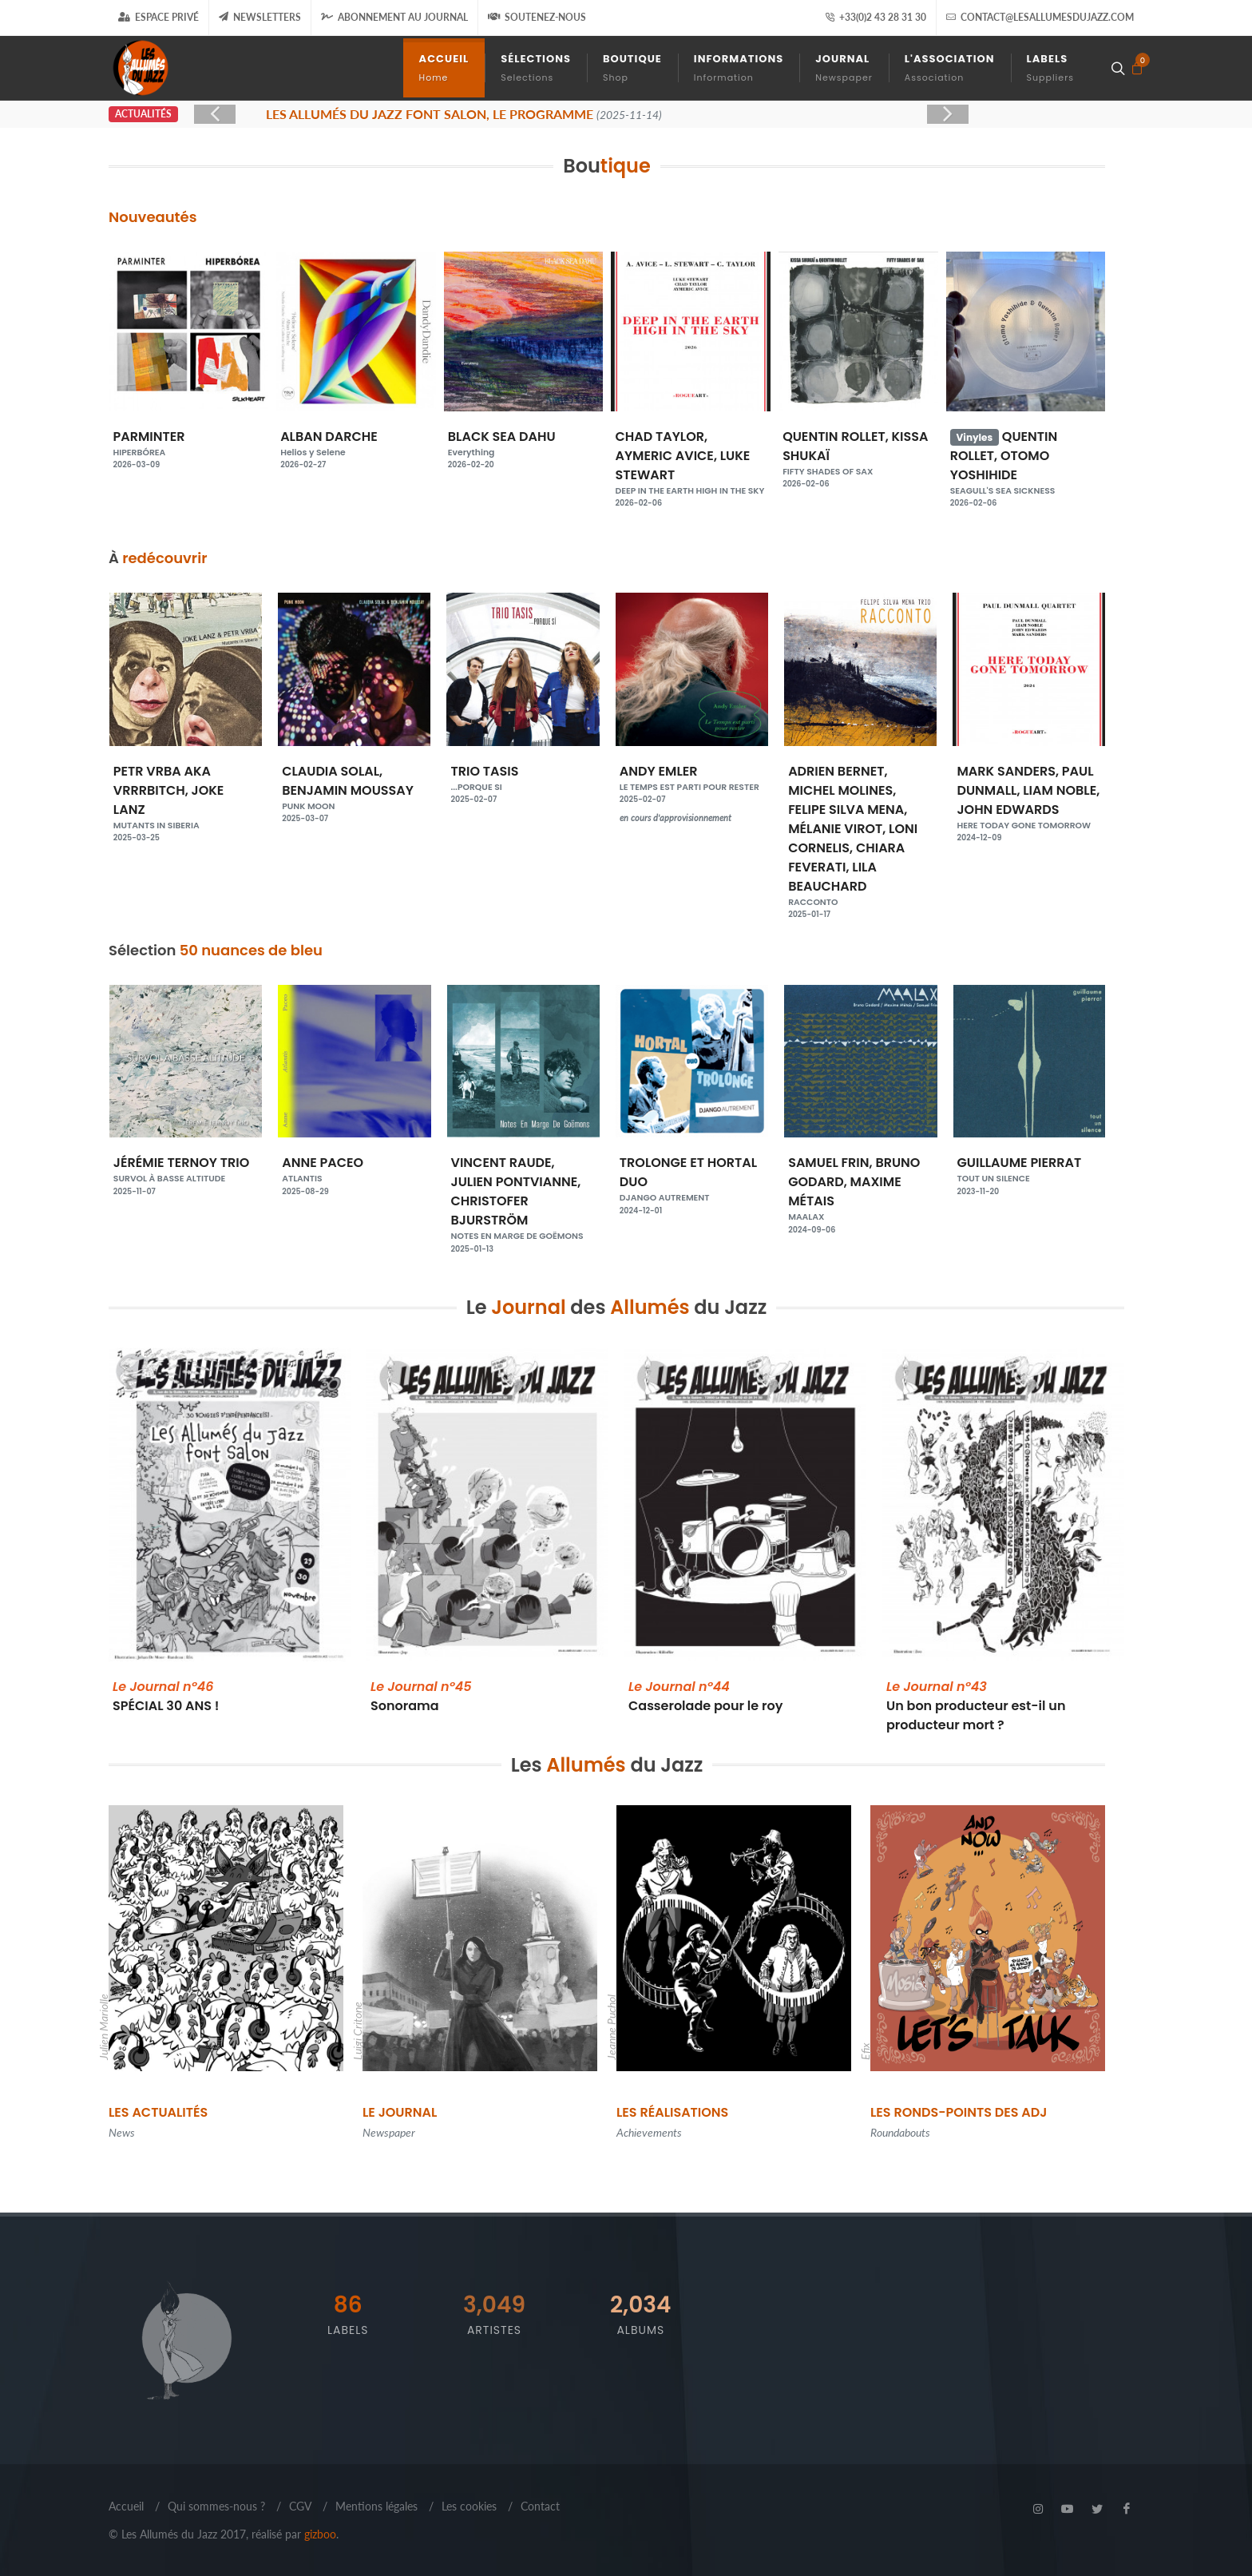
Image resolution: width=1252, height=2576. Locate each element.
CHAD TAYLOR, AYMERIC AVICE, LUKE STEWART (857, 462)
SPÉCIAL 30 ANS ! (166, 1696)
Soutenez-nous (537, 17)
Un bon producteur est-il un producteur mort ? (975, 1705)
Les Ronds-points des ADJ (958, 2112)
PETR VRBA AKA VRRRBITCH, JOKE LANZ (354, 797)
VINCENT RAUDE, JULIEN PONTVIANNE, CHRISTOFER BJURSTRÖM (692, 1198)
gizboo (320, 2534)
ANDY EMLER (860, 778)
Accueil (126, 2506)
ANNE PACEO (522, 1169)
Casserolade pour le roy (705, 1696)
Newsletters (260, 17)
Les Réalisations (672, 2112)
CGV (300, 2506)
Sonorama (421, 1696)
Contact (540, 2506)
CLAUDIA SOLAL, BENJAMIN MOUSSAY (522, 787)
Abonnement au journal (394, 17)
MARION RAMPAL (185, 1169)
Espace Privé (158, 17)
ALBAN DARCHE (523, 443)
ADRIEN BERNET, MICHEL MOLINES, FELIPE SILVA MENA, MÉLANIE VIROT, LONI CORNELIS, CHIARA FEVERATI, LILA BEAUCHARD (1029, 835)
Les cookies (469, 2506)
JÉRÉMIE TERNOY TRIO (354, 1169)
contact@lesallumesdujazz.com (1040, 18)
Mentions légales (376, 2506)
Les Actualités (158, 2112)
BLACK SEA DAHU (691, 443)
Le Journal (400, 2112)
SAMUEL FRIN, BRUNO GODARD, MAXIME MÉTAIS (1029, 1188)
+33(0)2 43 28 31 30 (875, 18)
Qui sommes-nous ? (216, 2506)
